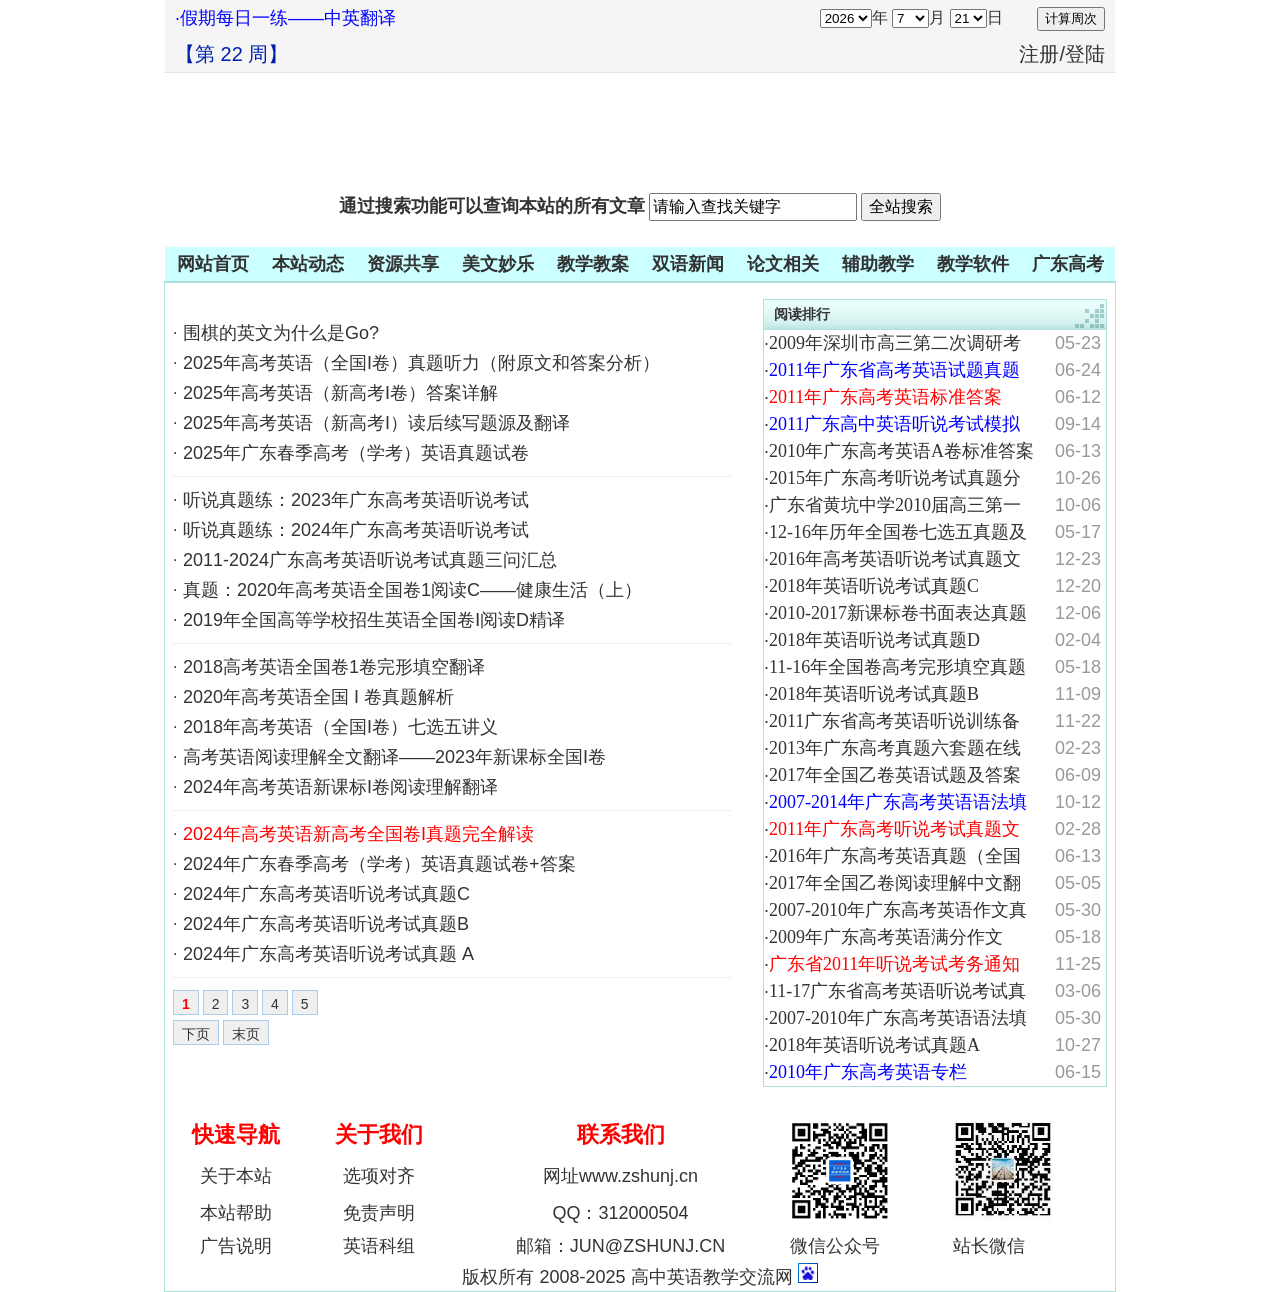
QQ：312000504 (620, 1213)
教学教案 (593, 264)
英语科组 (379, 1246)
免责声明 (379, 1213)
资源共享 (403, 264)
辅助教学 (878, 264)
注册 (1039, 54)
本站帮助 (236, 1213)
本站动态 (308, 264)
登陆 (1085, 54)
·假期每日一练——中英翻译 (285, 18)
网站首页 (213, 264)
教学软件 (973, 264)
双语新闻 (688, 264)
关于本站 (236, 1176)
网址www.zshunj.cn (620, 1176)
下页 (196, 1034)
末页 (246, 1034)
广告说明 (236, 1246)
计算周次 (1071, 18)
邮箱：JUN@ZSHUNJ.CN (620, 1246)
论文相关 (783, 264)
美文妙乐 (498, 264)
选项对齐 (379, 1176)
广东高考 (1068, 264)
